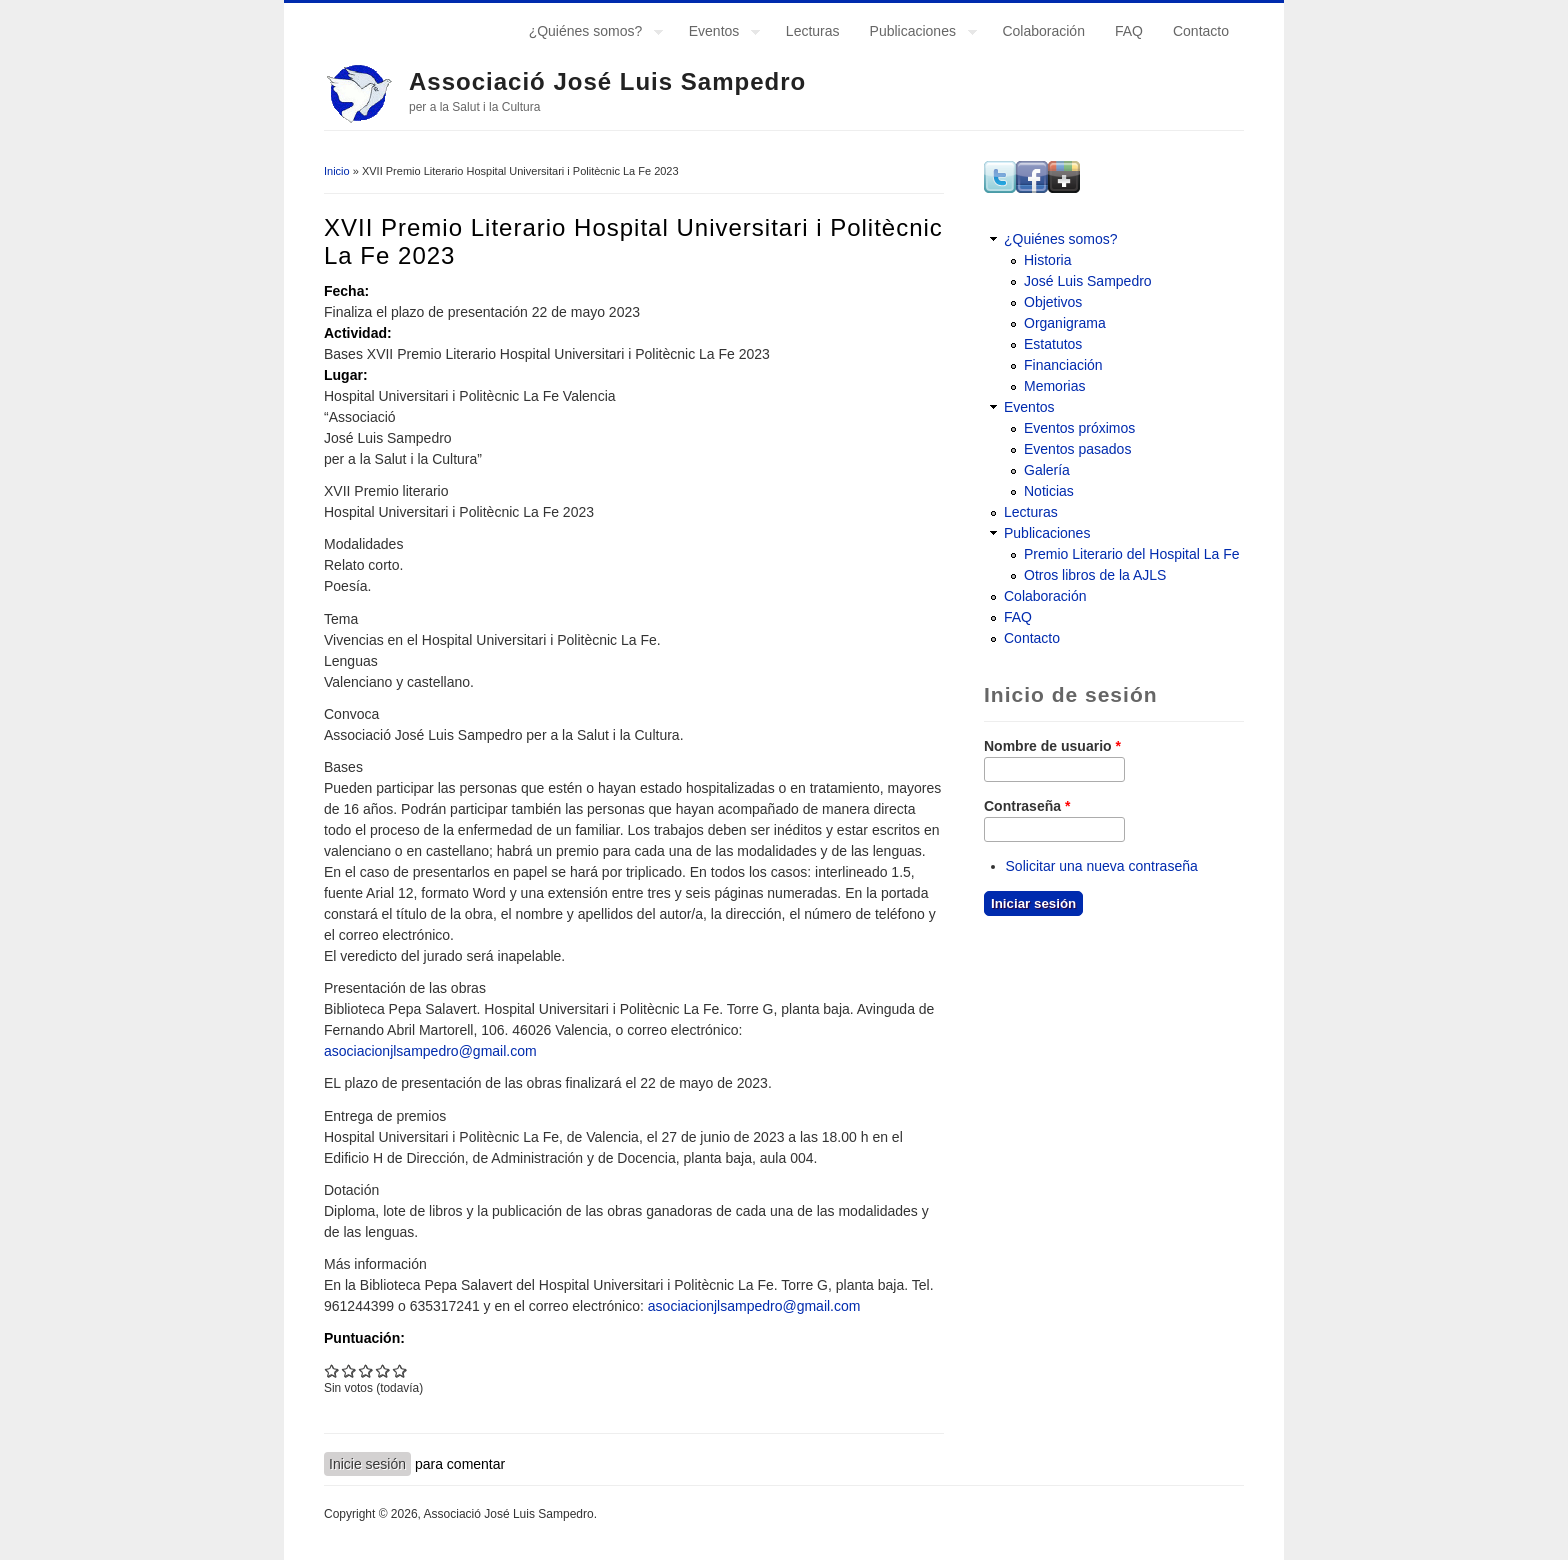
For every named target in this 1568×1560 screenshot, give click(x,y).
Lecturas (813, 31)
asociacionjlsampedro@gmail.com (430, 1051)
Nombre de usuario (1052, 746)
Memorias (1054, 386)
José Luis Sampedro (1088, 281)
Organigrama (1065, 323)
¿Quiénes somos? (589, 34)
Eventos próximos (1079, 428)
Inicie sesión (367, 1464)
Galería (1047, 470)
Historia (1047, 260)
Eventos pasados (1077, 449)
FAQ (1129, 31)
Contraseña (1027, 806)
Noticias (1049, 491)
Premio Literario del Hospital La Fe (1132, 554)
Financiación (1063, 365)
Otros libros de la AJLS (1095, 575)
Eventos (717, 34)
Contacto (1201, 31)
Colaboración (1043, 31)
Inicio (337, 171)
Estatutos (1053, 344)
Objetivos (1053, 302)
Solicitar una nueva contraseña (1102, 866)
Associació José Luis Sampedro (607, 81)
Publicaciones (916, 34)
